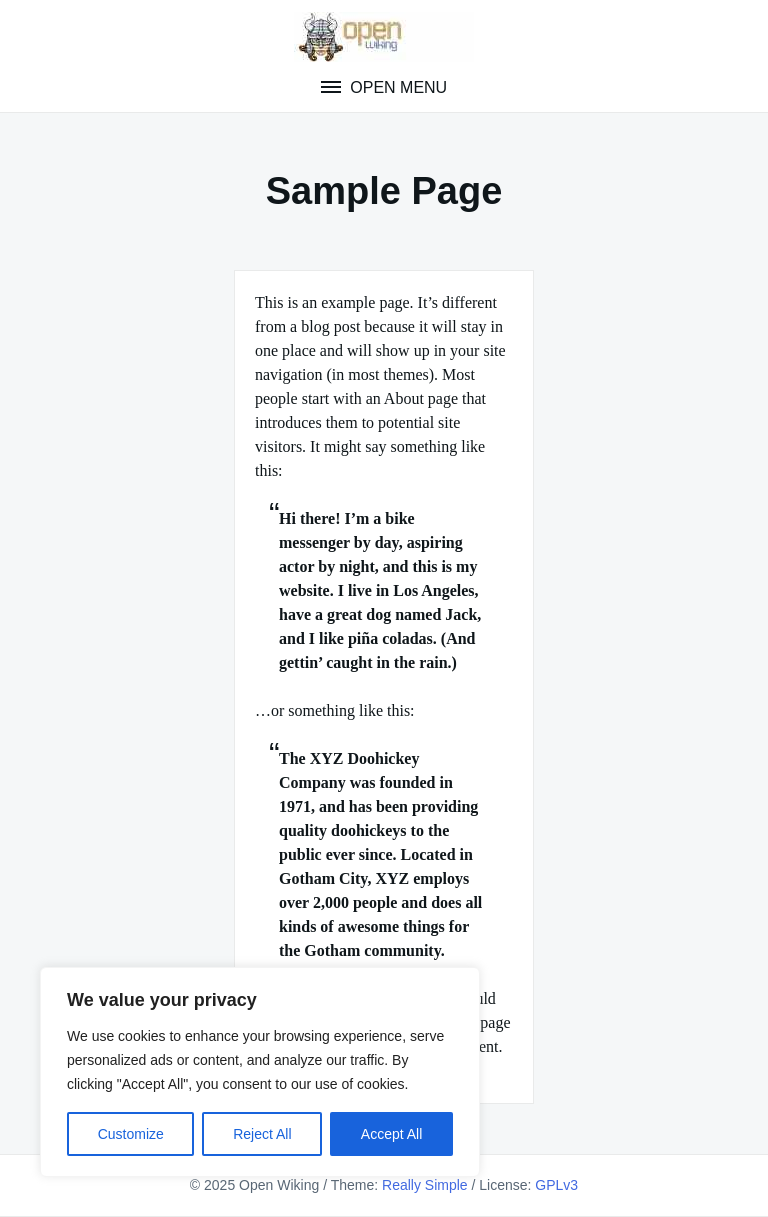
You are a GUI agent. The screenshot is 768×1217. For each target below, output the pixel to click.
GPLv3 (556, 1185)
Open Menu (396, 87)
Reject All (262, 1134)
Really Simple (425, 1185)
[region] (260, 1072)
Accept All (391, 1134)
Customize (131, 1134)
